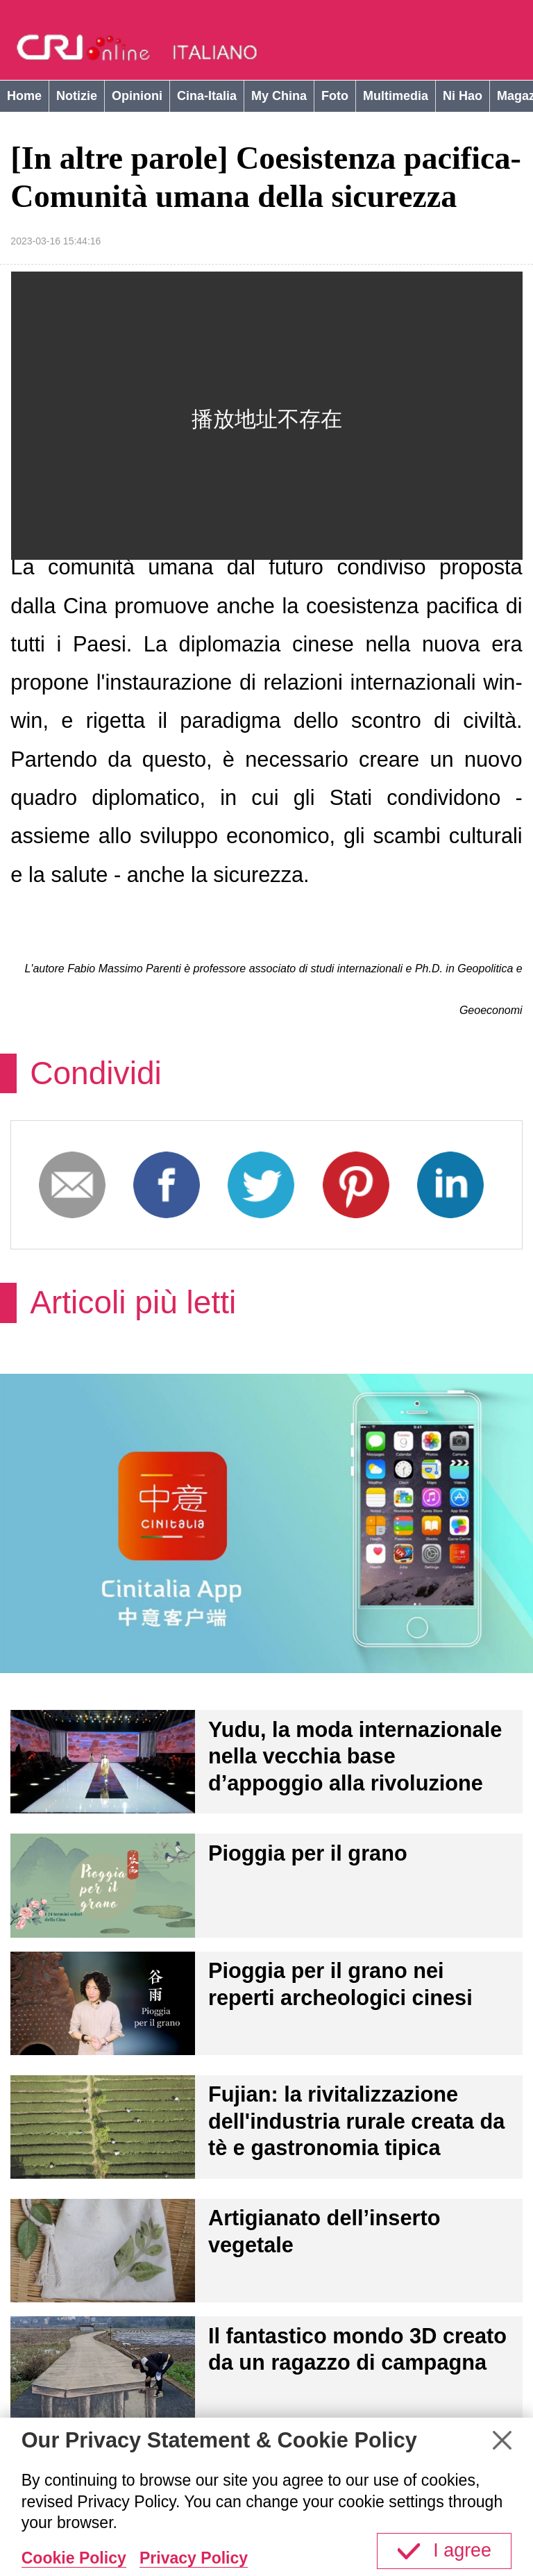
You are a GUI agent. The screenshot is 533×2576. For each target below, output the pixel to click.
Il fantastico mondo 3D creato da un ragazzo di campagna (357, 2349)
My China (279, 96)
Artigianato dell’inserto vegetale (324, 2231)
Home (24, 96)
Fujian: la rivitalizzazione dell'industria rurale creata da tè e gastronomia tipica (356, 2121)
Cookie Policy (74, 2558)
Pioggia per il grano (307, 1853)
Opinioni (137, 96)
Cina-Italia (207, 96)
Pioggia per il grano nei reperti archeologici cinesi (340, 1984)
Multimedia (395, 96)
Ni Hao (462, 96)
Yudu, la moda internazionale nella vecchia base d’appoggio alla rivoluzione (355, 1756)
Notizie (76, 96)
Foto (334, 96)
